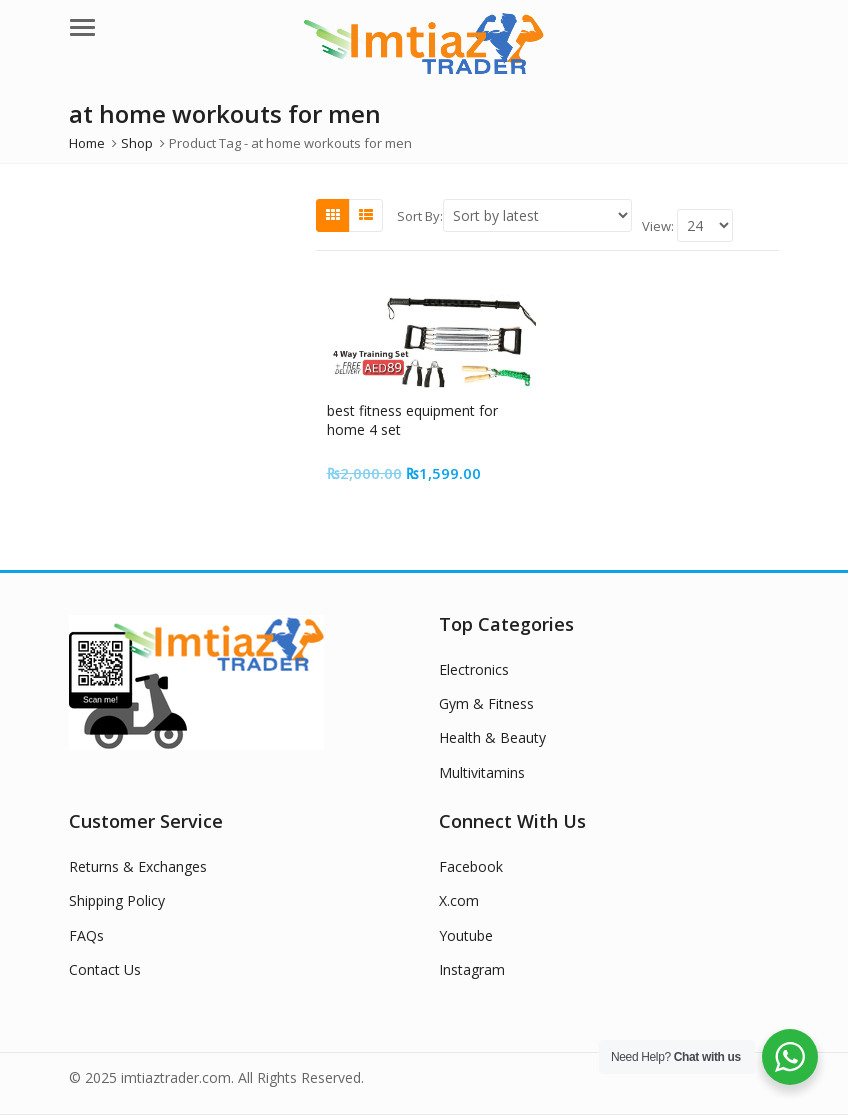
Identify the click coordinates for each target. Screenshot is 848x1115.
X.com (459, 900)
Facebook (471, 866)
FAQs (86, 935)
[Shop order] (537, 215)
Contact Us (105, 969)
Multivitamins (482, 772)
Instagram (472, 969)
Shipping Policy (117, 900)
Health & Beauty (492, 737)
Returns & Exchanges (138, 866)
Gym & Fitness (486, 703)
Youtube (466, 935)
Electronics (474, 669)
